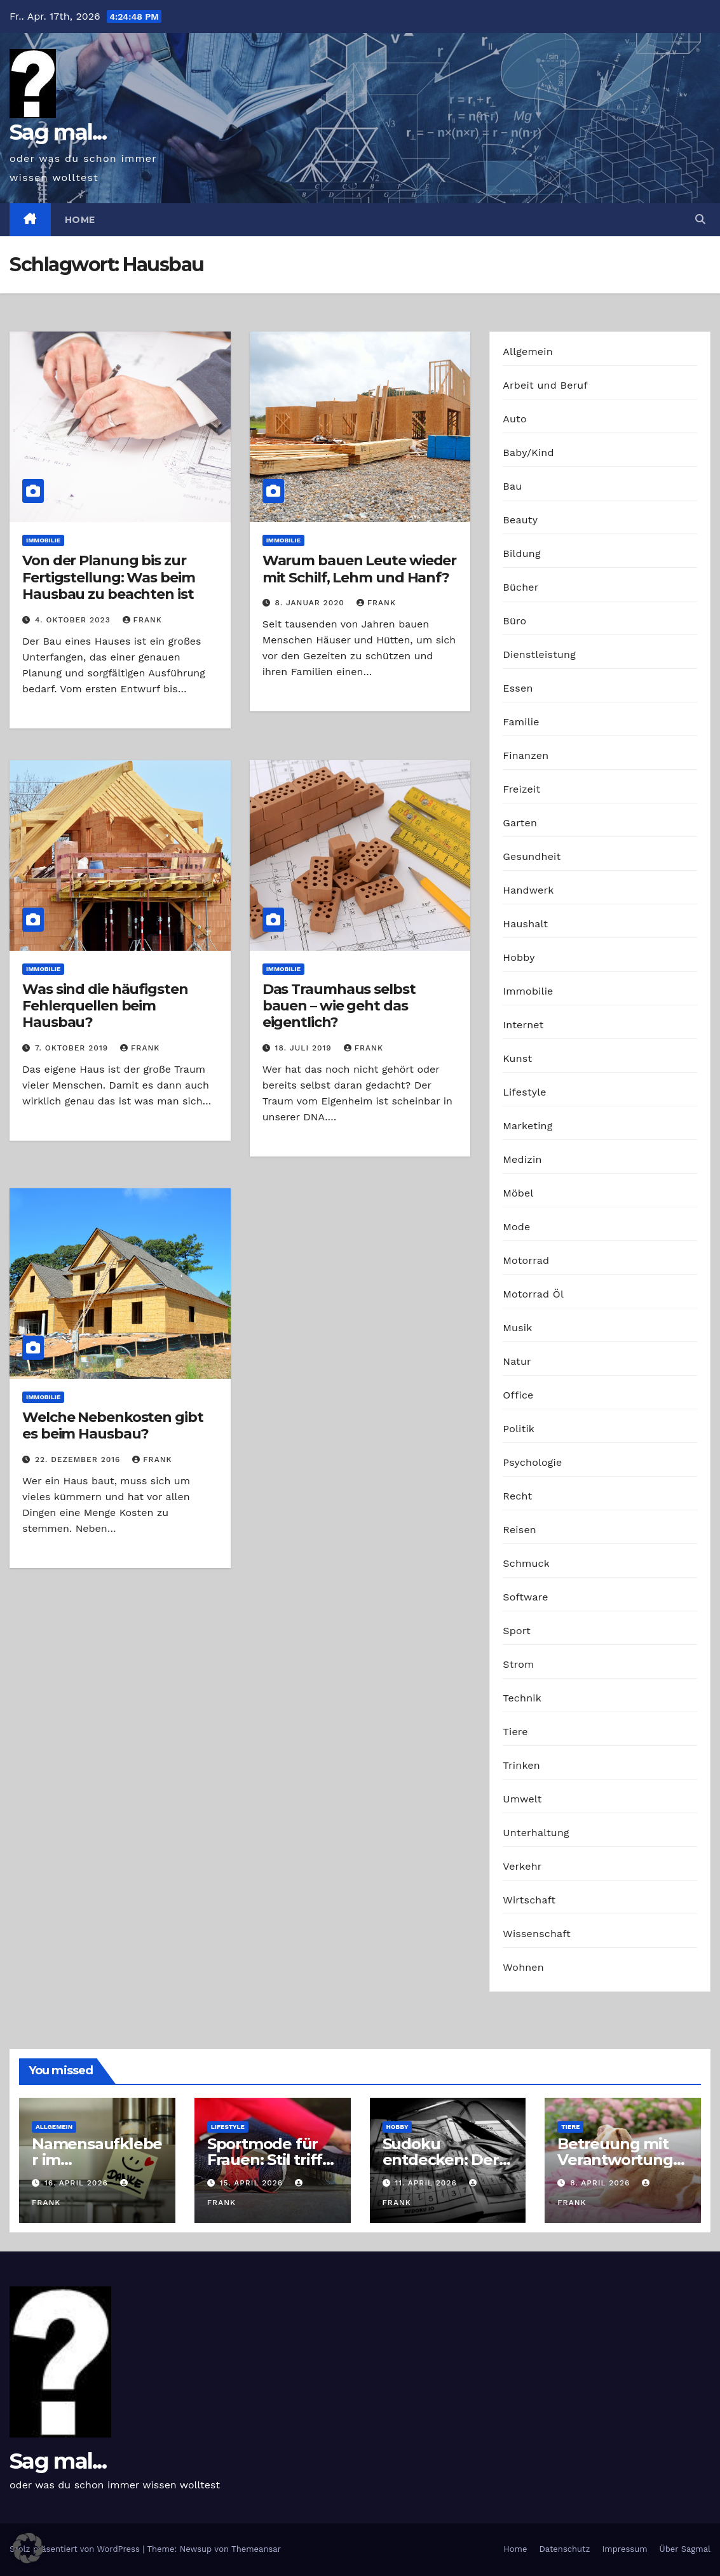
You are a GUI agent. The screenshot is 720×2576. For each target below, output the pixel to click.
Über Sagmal (685, 2549)
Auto (514, 419)
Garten (520, 823)
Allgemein (528, 351)
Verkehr (522, 1866)
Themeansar (256, 2549)
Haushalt (525, 924)
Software (525, 1597)
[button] (700, 219)
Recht (517, 1496)
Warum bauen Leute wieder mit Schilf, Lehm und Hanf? (359, 569)
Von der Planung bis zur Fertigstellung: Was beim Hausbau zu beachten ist (108, 577)
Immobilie (43, 540)
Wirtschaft (529, 1900)
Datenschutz (564, 2549)
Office (518, 1395)
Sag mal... (58, 132)
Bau (512, 486)
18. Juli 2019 (305, 1047)
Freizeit (521, 789)
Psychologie (532, 1462)
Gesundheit (531, 856)
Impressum (625, 2549)
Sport (517, 1631)
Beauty (520, 520)
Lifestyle (524, 1092)
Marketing (527, 1126)
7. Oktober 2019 (73, 1047)
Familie (521, 722)
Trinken (521, 1765)
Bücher (520, 587)
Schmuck (526, 1563)
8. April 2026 (601, 2182)
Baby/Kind (528, 452)
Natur (517, 1361)
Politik (518, 1429)
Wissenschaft (537, 1934)
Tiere (515, 1732)
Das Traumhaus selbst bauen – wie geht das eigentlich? (339, 1006)
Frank (142, 619)
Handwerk (528, 890)
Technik (522, 1698)
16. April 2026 (77, 2182)
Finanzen (525, 755)
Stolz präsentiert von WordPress (76, 2549)
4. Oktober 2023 (74, 619)
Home (80, 219)
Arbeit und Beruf (545, 385)
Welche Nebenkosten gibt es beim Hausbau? (112, 1425)
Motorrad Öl (533, 1294)
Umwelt (522, 1799)
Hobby (518, 957)
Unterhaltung (536, 1833)
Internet (523, 1025)
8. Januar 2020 (311, 602)
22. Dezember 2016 (79, 1459)
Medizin (522, 1159)
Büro (514, 621)
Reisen (519, 1530)
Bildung (521, 553)
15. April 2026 (253, 2182)
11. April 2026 (427, 2182)
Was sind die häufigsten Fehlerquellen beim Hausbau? (105, 1006)
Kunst (517, 1058)
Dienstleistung (539, 654)
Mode (516, 1227)
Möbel (518, 1193)
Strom (518, 1664)
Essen (518, 688)
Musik (517, 1328)
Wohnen (523, 1967)
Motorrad (526, 1260)
